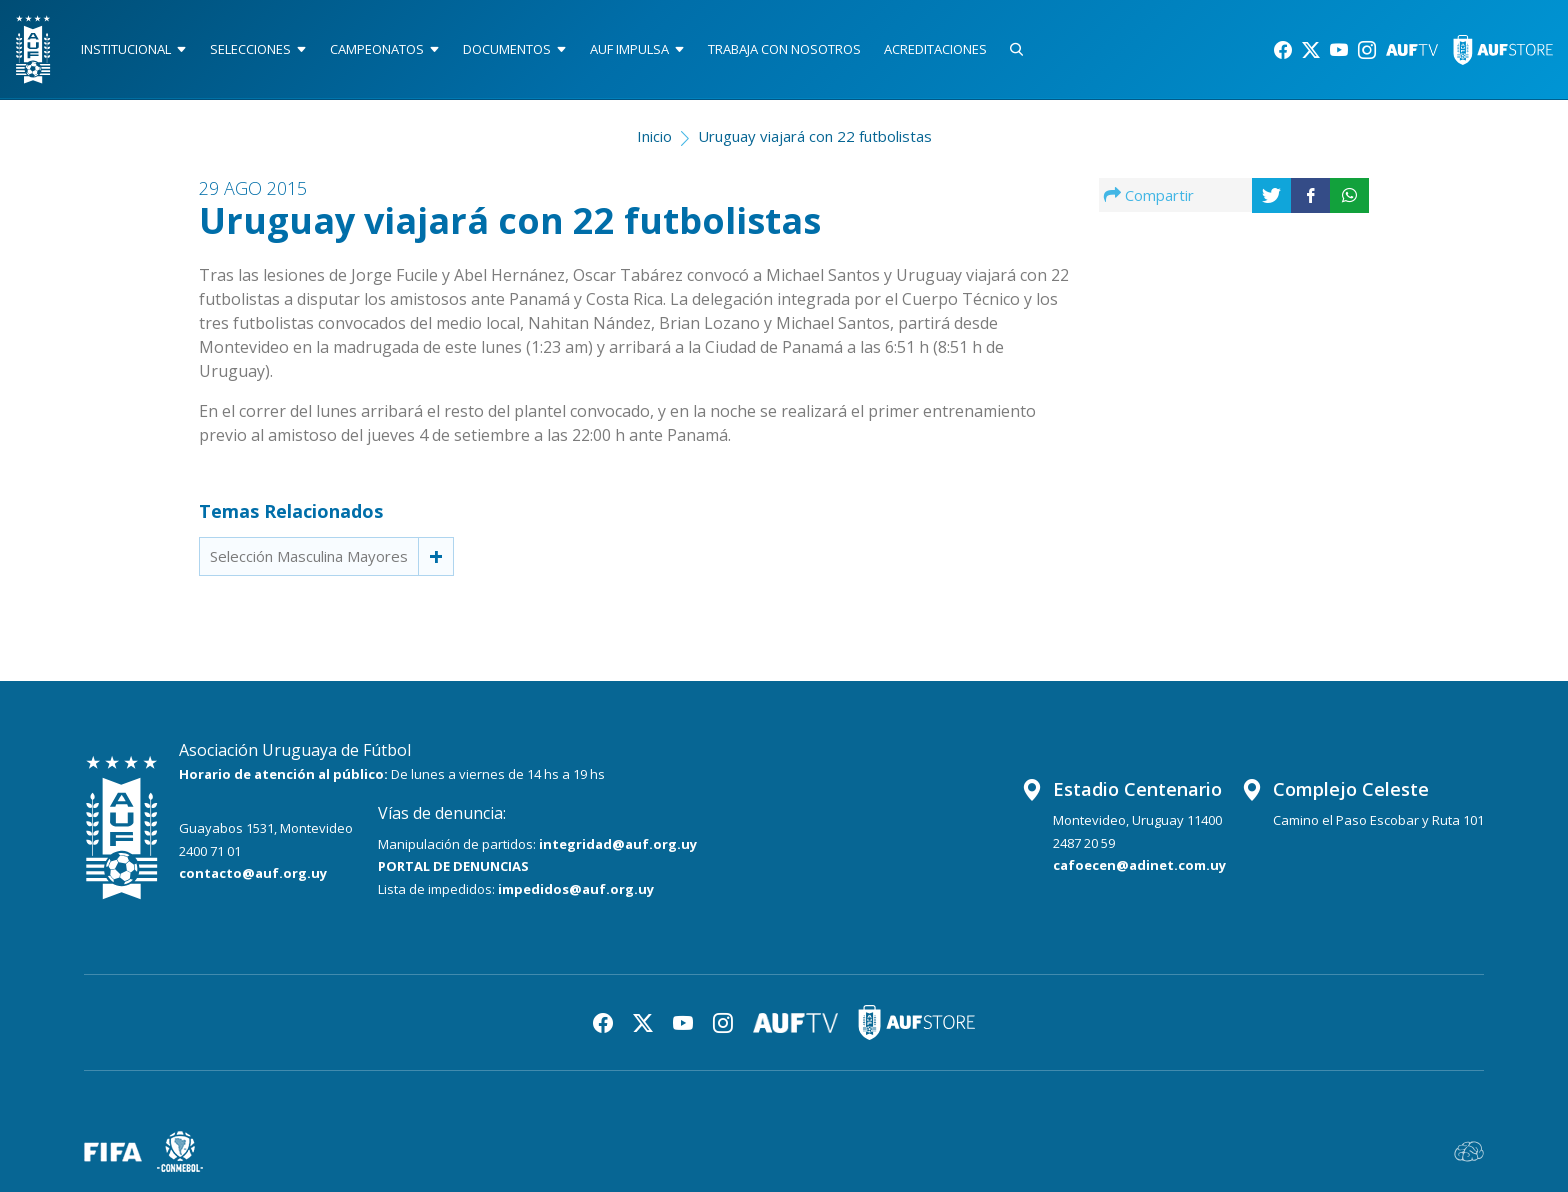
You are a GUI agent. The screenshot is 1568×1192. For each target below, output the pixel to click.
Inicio (654, 136)
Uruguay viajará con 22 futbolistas (815, 136)
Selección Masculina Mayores (309, 556)
